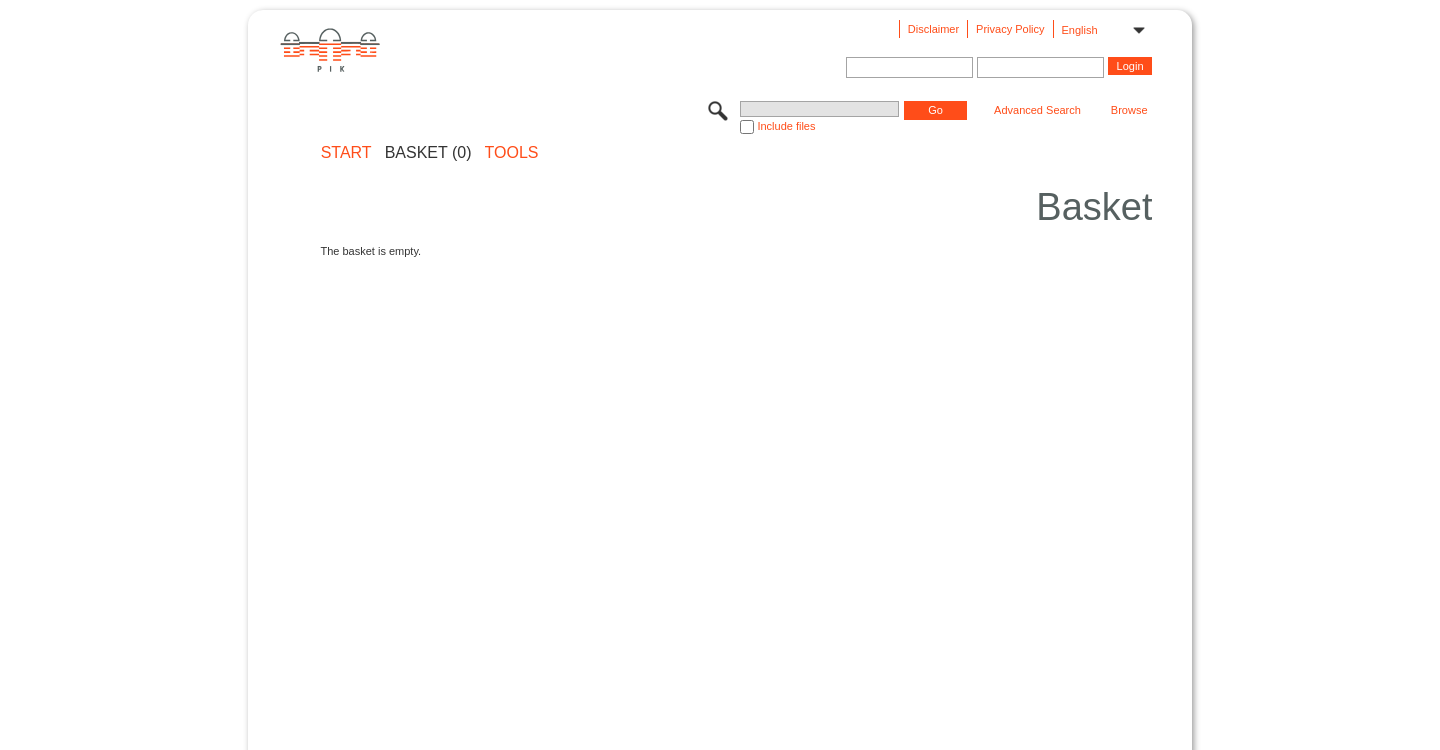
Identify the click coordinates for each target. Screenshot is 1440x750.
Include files (786, 126)
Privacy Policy (1010, 29)
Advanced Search (1037, 110)
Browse (1129, 110)
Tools (512, 153)
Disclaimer (933, 29)
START (346, 153)
